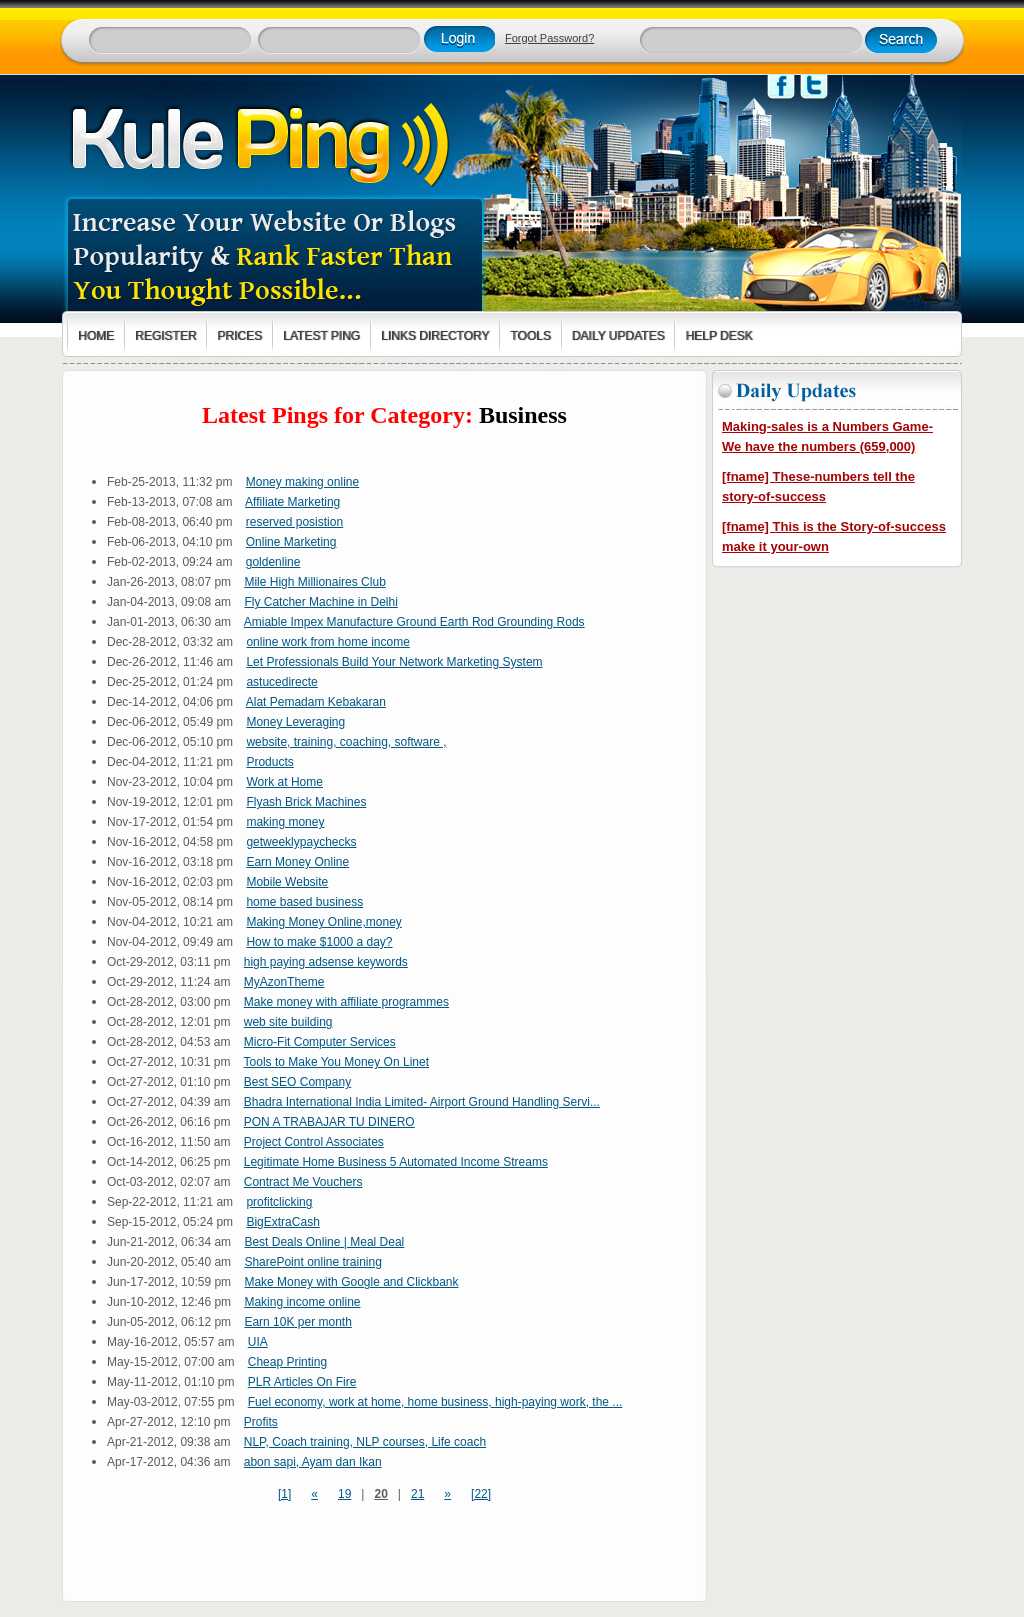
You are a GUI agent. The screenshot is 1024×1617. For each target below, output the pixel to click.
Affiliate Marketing (292, 502)
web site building (288, 1022)
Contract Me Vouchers (303, 1182)
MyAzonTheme (284, 982)
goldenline (273, 562)
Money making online (302, 482)
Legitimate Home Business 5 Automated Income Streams (396, 1162)
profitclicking (279, 1202)
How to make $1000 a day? (319, 942)
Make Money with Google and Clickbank (351, 1282)
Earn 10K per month (297, 1322)
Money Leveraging (295, 722)
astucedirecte (281, 682)
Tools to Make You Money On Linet (336, 1062)
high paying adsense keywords (326, 962)
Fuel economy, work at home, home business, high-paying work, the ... (435, 1402)
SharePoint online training (312, 1262)
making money (285, 822)
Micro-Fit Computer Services (320, 1042)
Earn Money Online (297, 862)
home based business (304, 902)
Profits (261, 1422)
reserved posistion (294, 522)
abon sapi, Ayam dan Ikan (313, 1462)
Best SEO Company (297, 1082)
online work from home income (327, 642)
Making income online (302, 1302)
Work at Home (284, 782)
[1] (284, 1494)
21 (417, 1494)
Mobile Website (287, 882)
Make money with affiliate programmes (346, 1002)
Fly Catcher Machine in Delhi (320, 602)
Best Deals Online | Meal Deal (324, 1242)
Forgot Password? (549, 38)
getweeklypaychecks (301, 842)
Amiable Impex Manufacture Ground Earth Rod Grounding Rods (414, 622)
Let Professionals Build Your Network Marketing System (394, 662)
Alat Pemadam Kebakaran (316, 702)
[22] (481, 1494)
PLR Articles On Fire (302, 1382)
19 (344, 1494)
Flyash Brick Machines (306, 802)
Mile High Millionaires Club (314, 582)
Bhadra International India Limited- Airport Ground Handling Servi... (422, 1102)
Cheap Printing (287, 1362)
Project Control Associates (314, 1142)
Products (269, 762)
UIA (258, 1342)
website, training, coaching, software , (346, 742)
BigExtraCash (282, 1222)
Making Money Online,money (323, 922)
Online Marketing (291, 542)
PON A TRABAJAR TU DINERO (329, 1122)
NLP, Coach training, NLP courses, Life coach (365, 1442)
